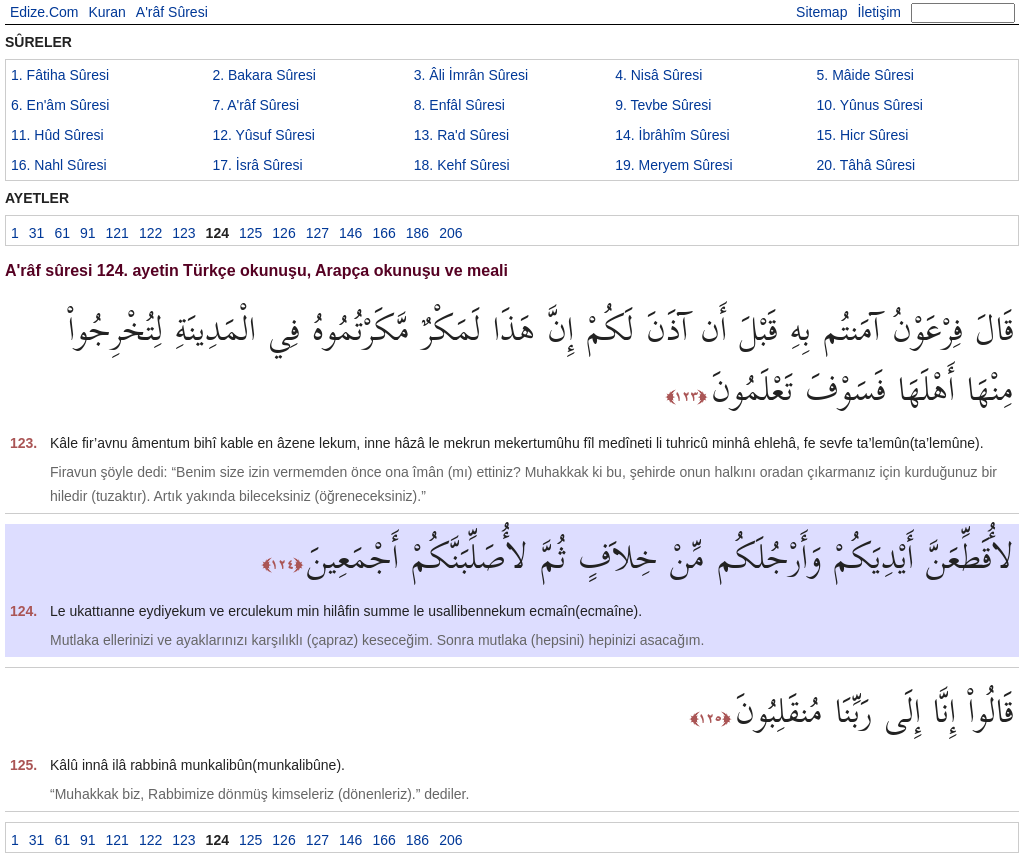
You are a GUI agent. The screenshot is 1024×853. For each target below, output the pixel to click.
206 (450, 233)
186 (417, 233)
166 (383, 233)
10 (870, 105)
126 (283, 233)
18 (462, 165)
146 (350, 233)
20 (866, 165)
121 (117, 233)
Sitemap (821, 12)
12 (263, 135)
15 (863, 135)
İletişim (879, 12)
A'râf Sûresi (172, 12)
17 (257, 165)
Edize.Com (44, 12)
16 (59, 165)
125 (250, 233)
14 (672, 135)
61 (62, 233)
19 (674, 165)
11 (57, 135)
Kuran (106, 12)
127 (317, 233)
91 (88, 233)
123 (183, 233)
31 (37, 233)
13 (461, 135)
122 (150, 233)
